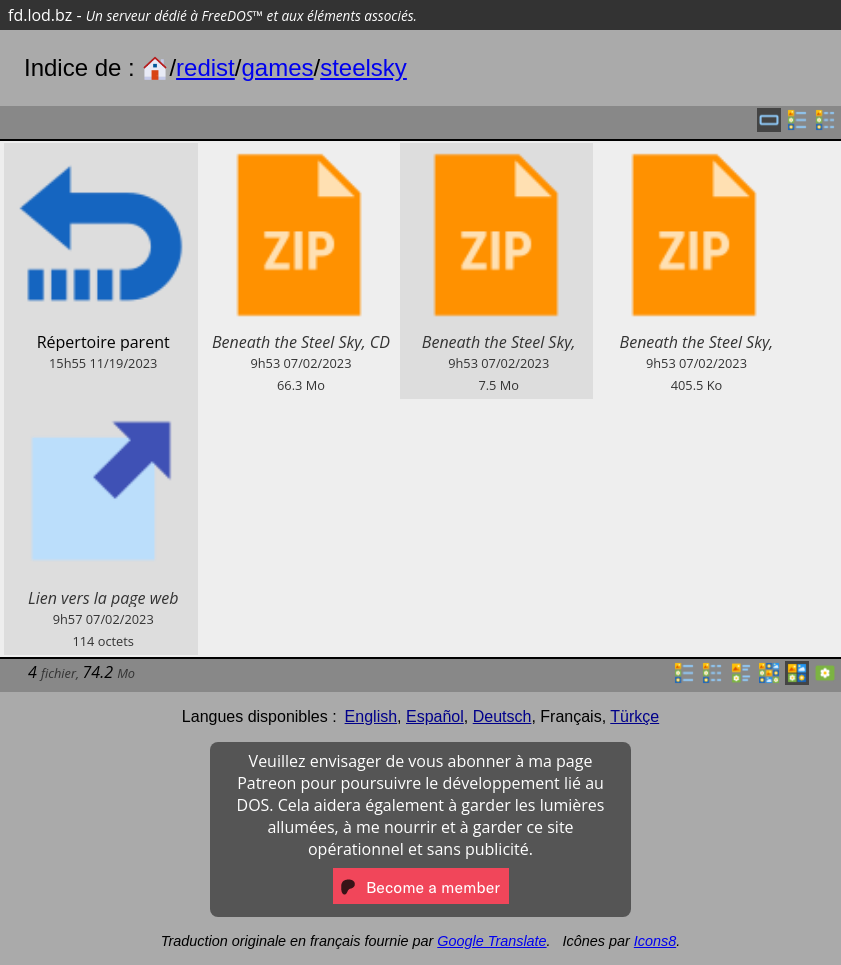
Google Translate (491, 941)
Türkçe (634, 716)
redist (205, 67)
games (277, 67)
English (371, 716)
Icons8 (655, 941)
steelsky (363, 67)
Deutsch (502, 716)
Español (435, 716)
